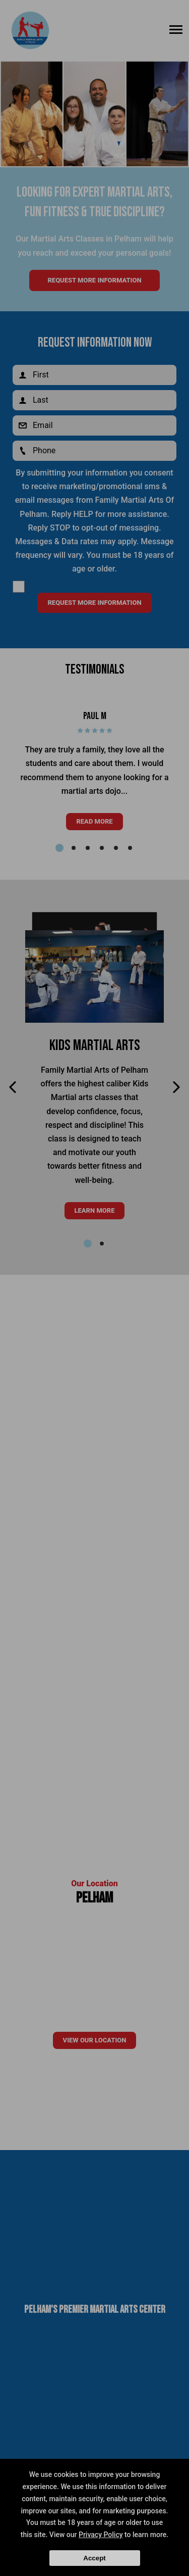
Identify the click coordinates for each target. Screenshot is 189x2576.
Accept (94, 2558)
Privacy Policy (101, 2535)
